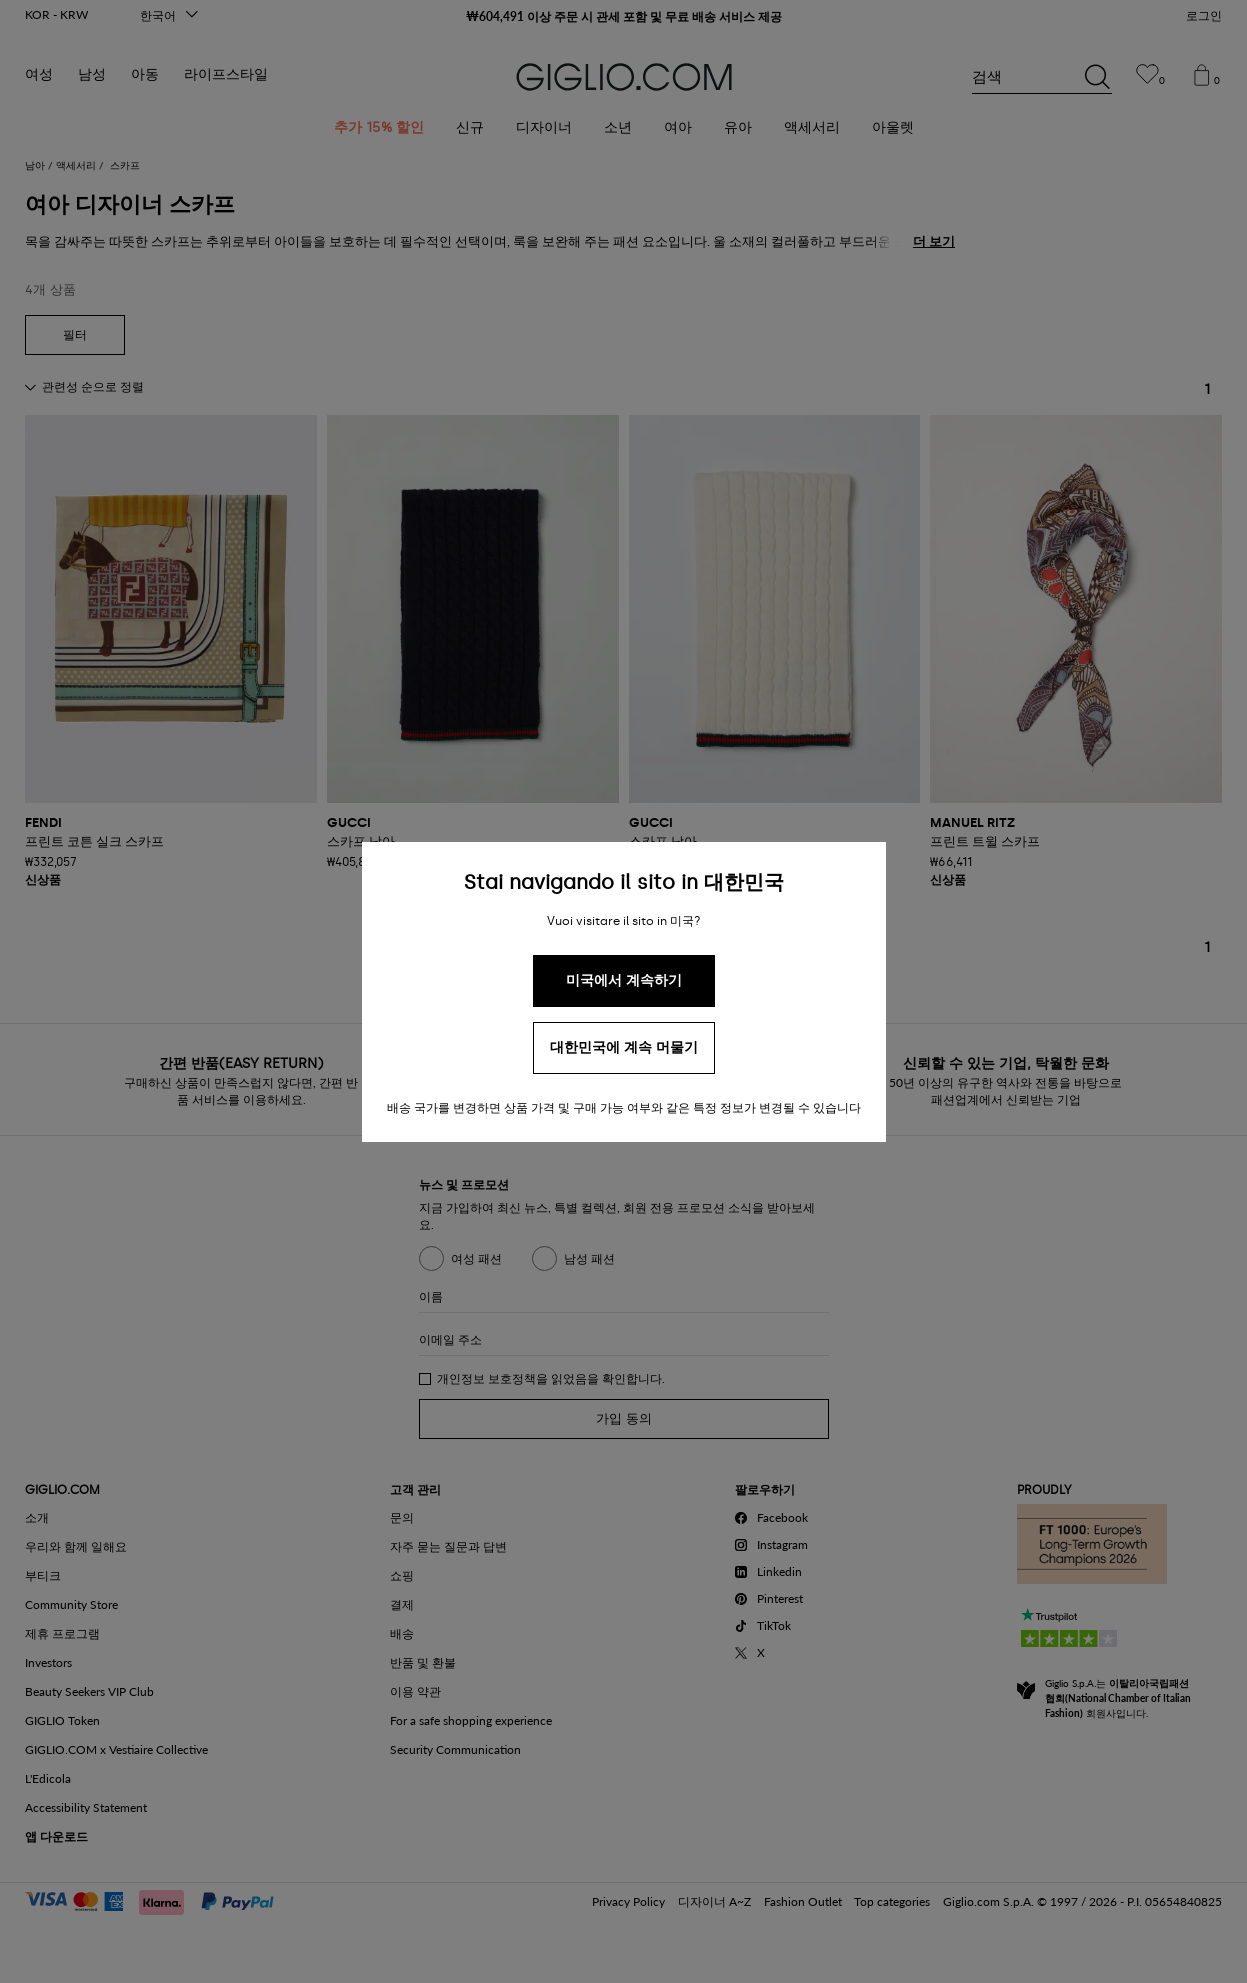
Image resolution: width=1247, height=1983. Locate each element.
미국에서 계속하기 (624, 980)
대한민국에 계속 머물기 (624, 1047)
